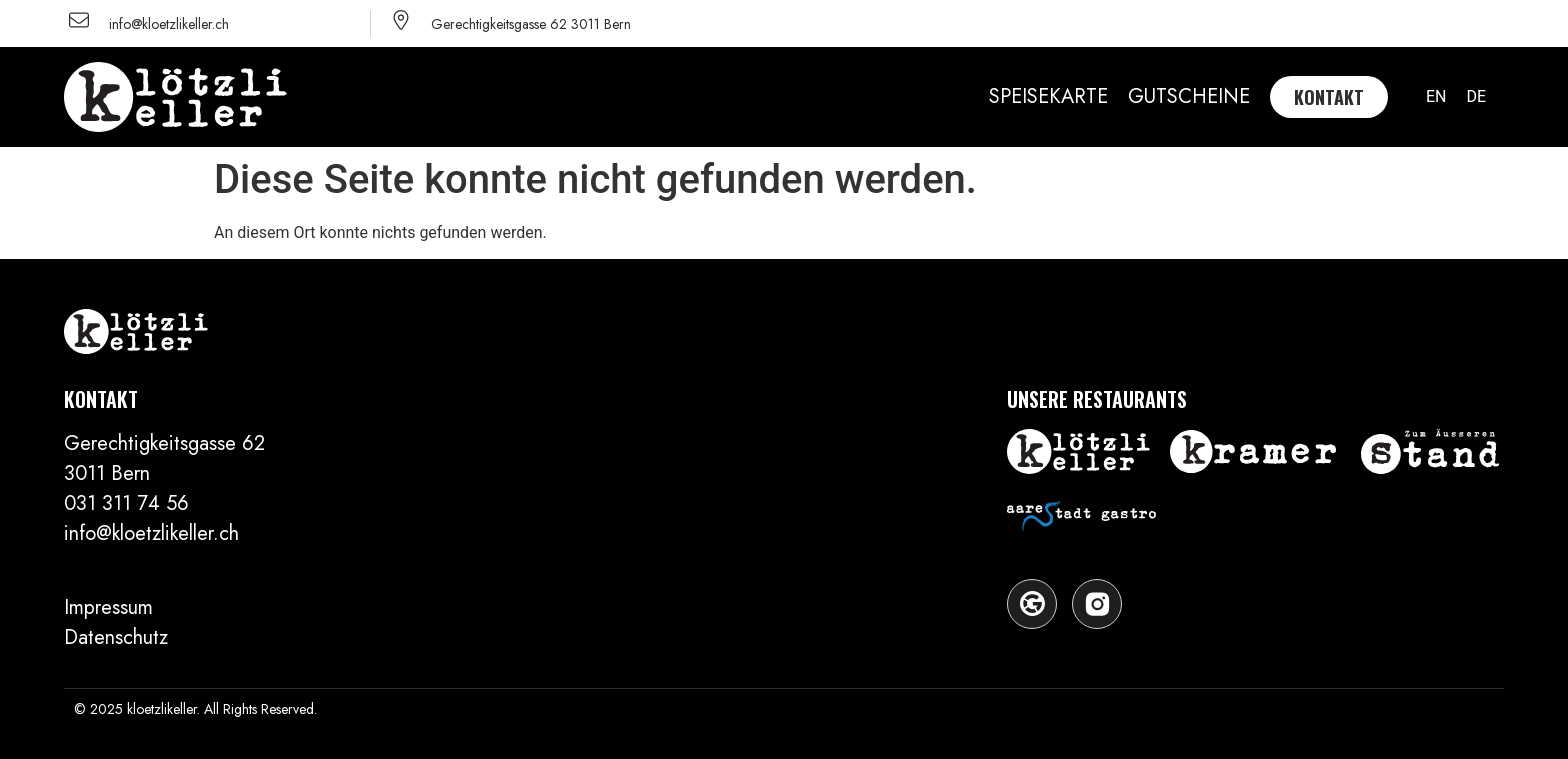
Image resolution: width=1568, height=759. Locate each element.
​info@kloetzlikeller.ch (151, 533)
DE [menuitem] (1476, 96)
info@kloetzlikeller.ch (169, 24)
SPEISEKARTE (1048, 96)
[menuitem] (1436, 97)
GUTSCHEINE (1189, 96)
